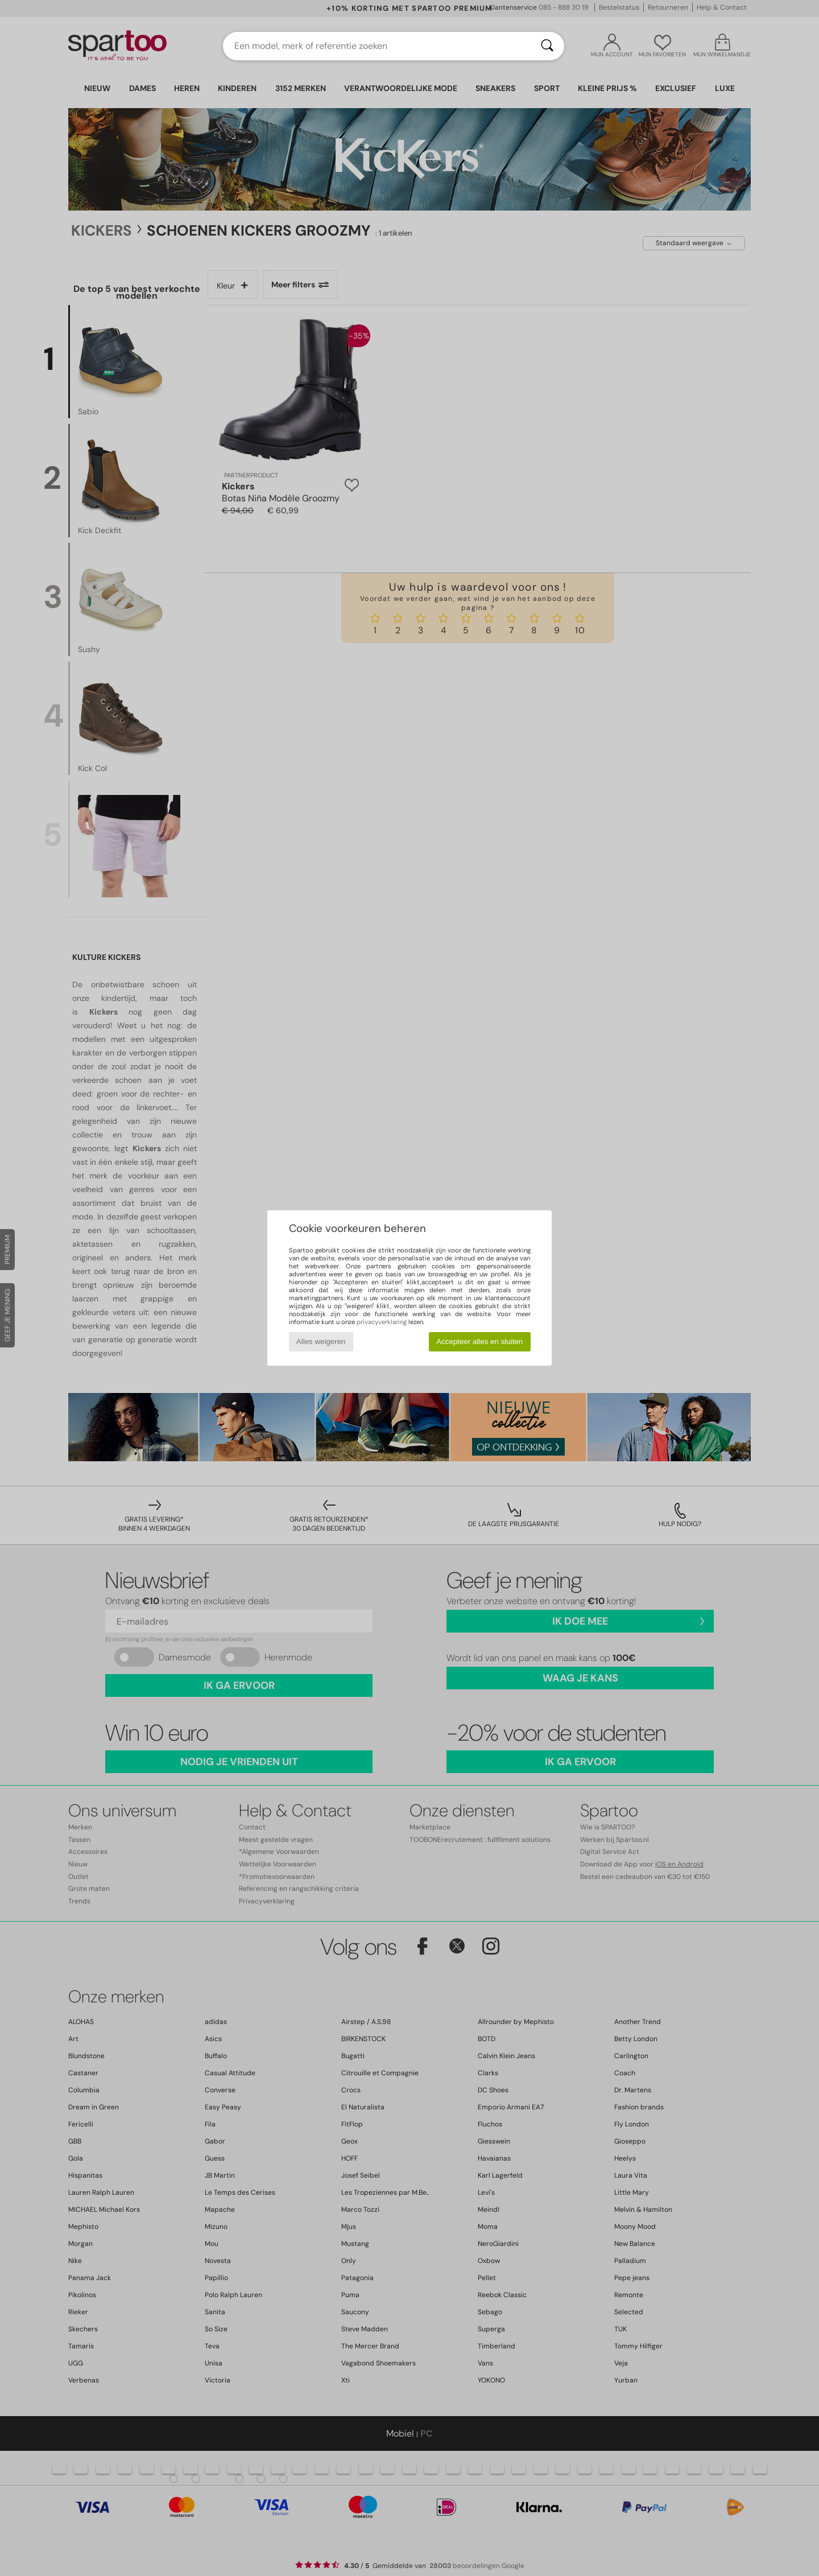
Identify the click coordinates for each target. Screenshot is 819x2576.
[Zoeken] (547, 46)
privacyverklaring (382, 1322)
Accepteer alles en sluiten (479, 1341)
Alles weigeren (321, 1341)
